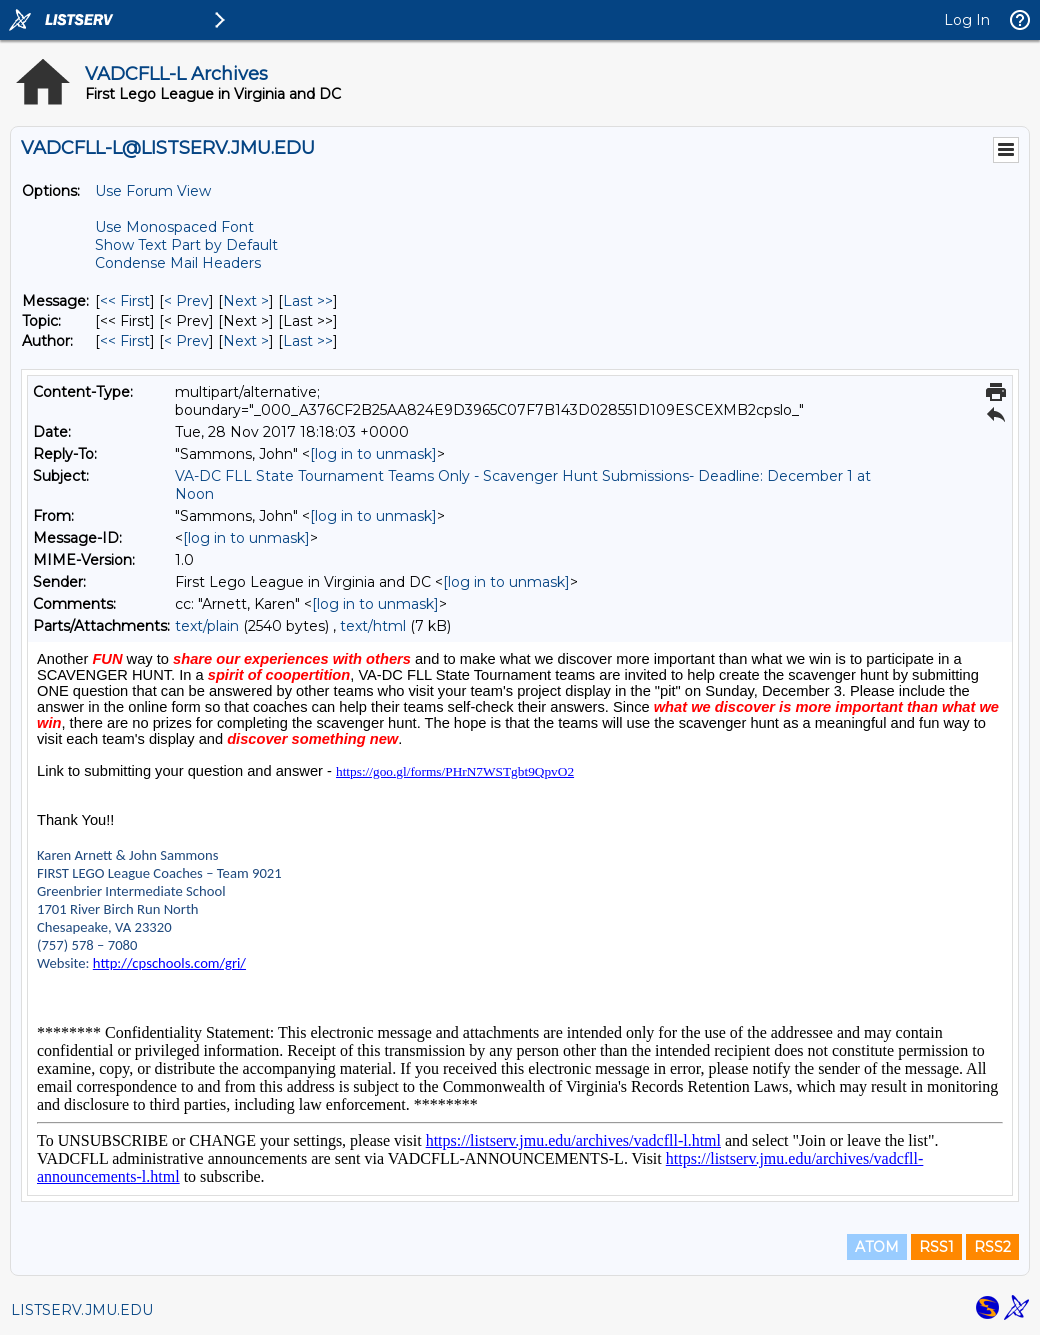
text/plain (207, 626)
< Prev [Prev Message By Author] (186, 341)
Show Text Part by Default (186, 245)
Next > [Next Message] (246, 301)
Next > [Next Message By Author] (246, 341)
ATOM (877, 1247)
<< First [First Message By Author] (125, 341)
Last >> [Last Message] (308, 301)
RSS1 (936, 1247)
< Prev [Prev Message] (186, 301)
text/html (373, 626)
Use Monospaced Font (174, 227)
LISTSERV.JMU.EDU (82, 1310)
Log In (967, 20)
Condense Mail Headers (178, 263)
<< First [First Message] (125, 301)
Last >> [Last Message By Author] (308, 341)
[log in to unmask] (373, 454)
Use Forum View (153, 191)
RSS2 (992, 1247)
